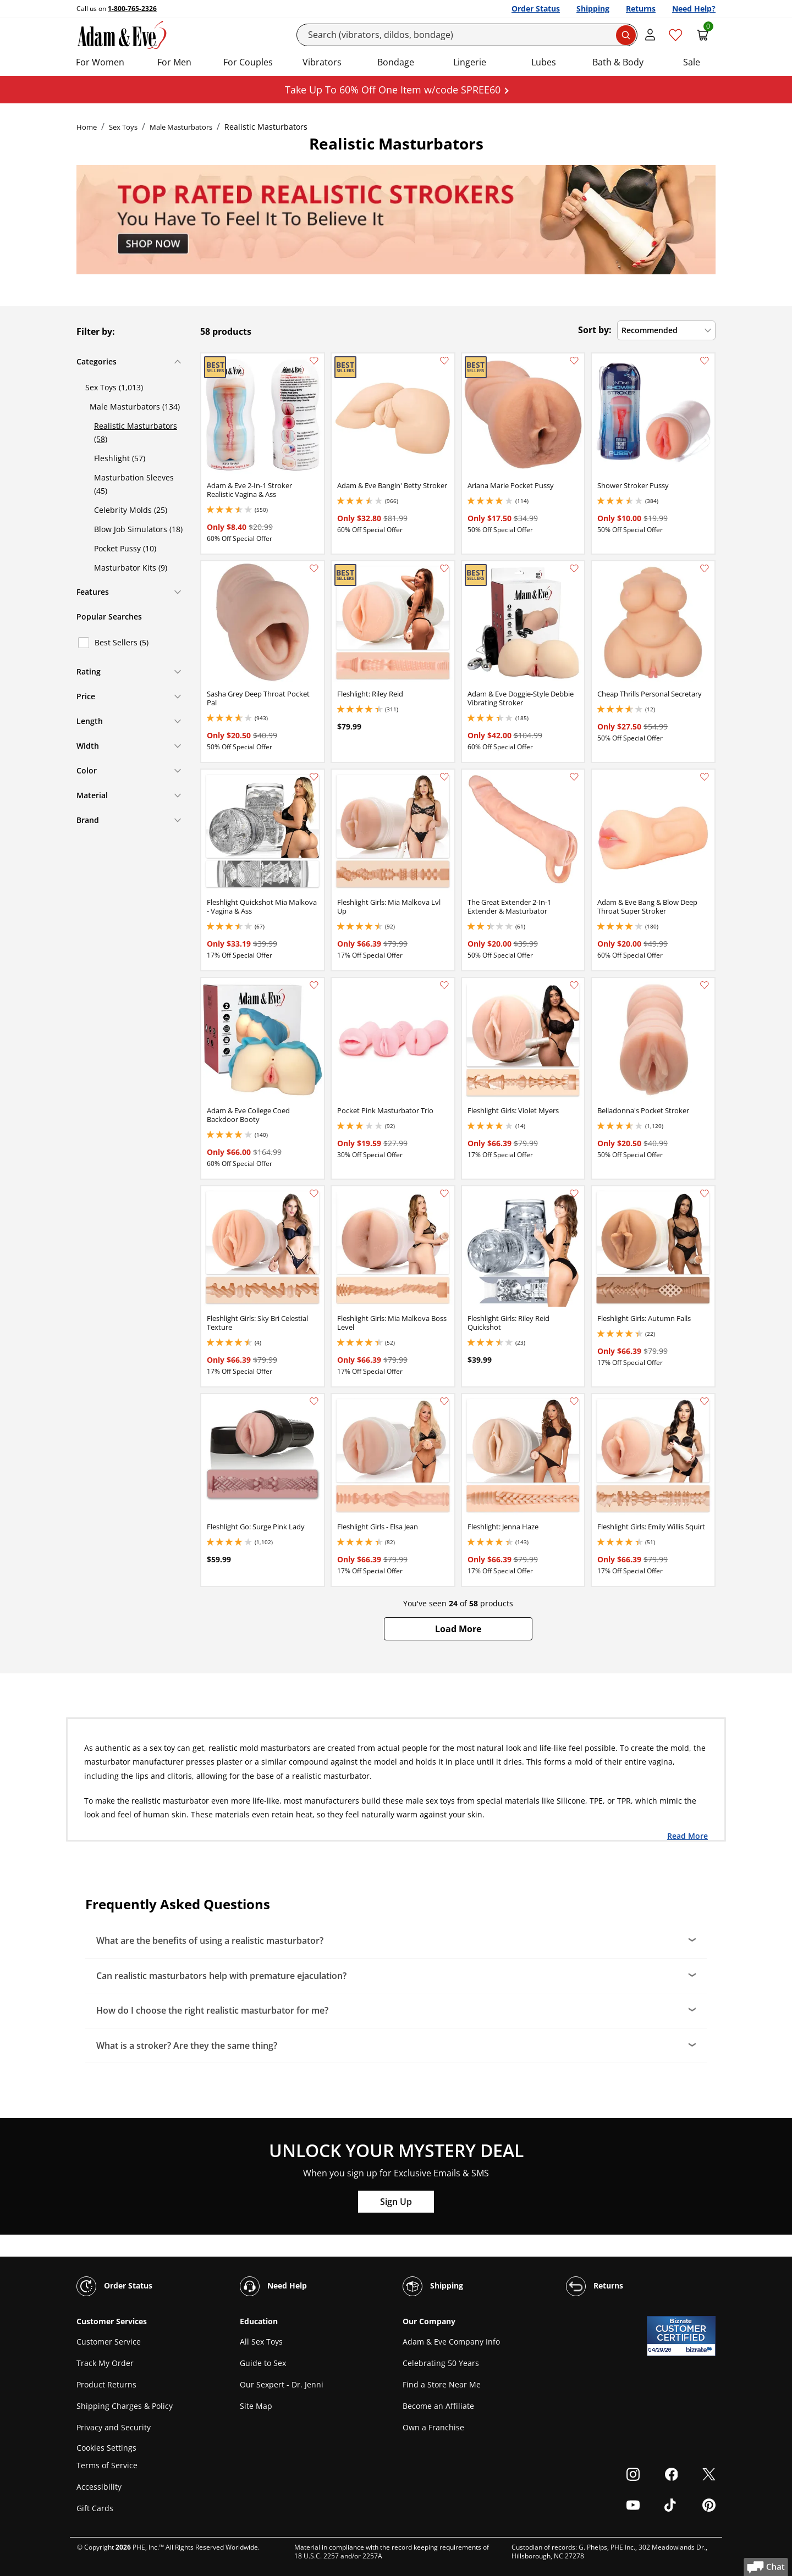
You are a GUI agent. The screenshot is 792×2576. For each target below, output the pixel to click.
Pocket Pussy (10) (125, 548)
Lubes (543, 62)
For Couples (248, 62)
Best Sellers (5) (121, 642)
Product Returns (106, 2384)
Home (86, 127)
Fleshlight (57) (119, 458)
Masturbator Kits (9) (130, 567)
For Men (174, 62)
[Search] (467, 35)
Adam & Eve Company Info (451, 2341)
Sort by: (595, 330)
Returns (641, 8)
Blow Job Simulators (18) (138, 529)
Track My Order (105, 2363)
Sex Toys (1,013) (114, 387)
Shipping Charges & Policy (124, 2406)
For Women (100, 62)
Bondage (395, 62)
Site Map (256, 2406)
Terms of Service (107, 2465)
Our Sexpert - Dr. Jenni (281, 2384)
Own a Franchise (433, 2427)
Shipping (592, 8)
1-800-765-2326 (132, 8)
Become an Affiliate (438, 2406)
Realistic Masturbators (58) (135, 432)
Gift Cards (94, 2508)
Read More (687, 1835)
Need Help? (694, 8)
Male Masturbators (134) (135, 406)
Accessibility (99, 2486)
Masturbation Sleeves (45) (134, 484)
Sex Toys (123, 127)
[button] (458, 1628)
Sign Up (396, 2202)
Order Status (536, 8)
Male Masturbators (181, 127)
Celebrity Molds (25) (130, 510)
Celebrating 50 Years (441, 2363)
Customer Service (108, 2341)
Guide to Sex (263, 2363)
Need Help (273, 2286)
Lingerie (469, 62)
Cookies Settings (106, 2447)
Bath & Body (618, 62)
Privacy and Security (113, 2427)
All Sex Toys (261, 2341)
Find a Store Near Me (442, 2384)
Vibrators (322, 62)
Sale (691, 62)
